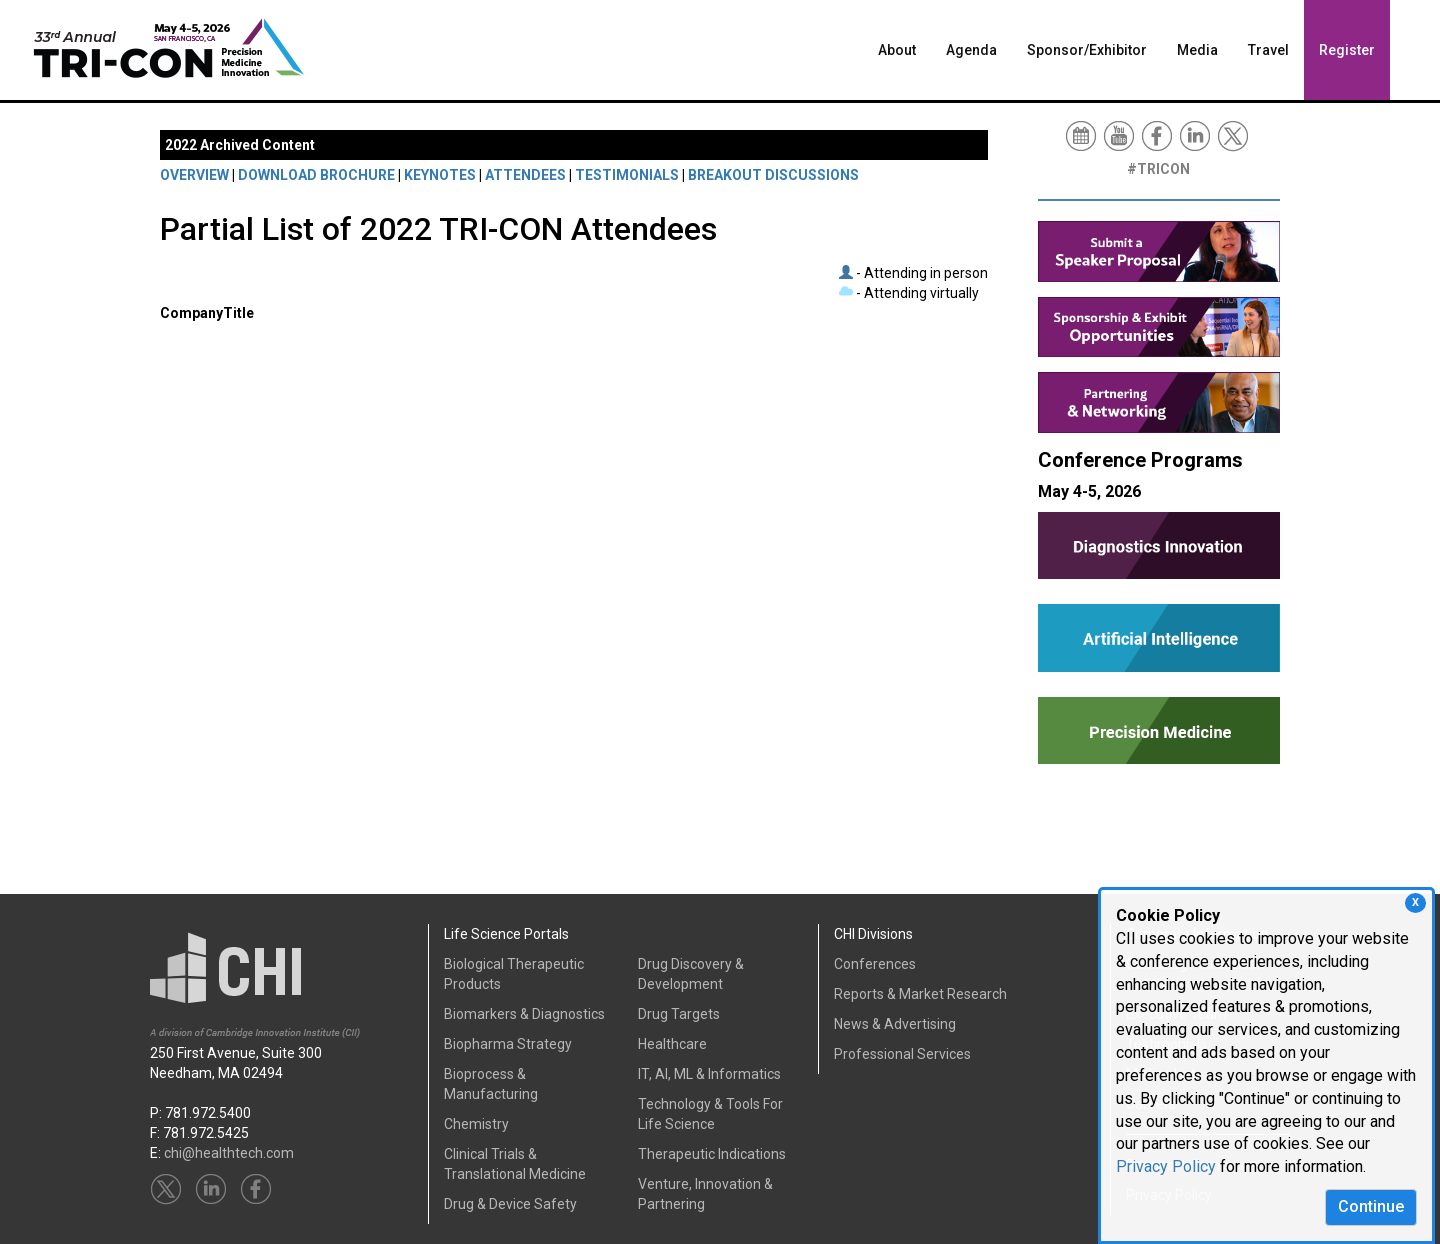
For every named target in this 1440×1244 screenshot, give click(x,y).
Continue (1371, 1206)
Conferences (875, 964)
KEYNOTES (440, 175)
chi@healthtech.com (229, 1153)
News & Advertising (895, 1024)
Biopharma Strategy (508, 1044)
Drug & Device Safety (510, 1204)
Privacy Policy (1166, 1166)
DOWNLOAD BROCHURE (316, 175)
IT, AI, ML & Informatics (709, 1074)
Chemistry (476, 1124)
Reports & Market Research (920, 994)
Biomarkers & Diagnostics (524, 1014)
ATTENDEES (525, 175)
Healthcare (672, 1044)
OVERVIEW (194, 175)
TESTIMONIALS (627, 175)
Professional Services (902, 1054)
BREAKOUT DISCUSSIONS (773, 175)
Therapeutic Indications (712, 1154)
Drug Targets (679, 1014)
